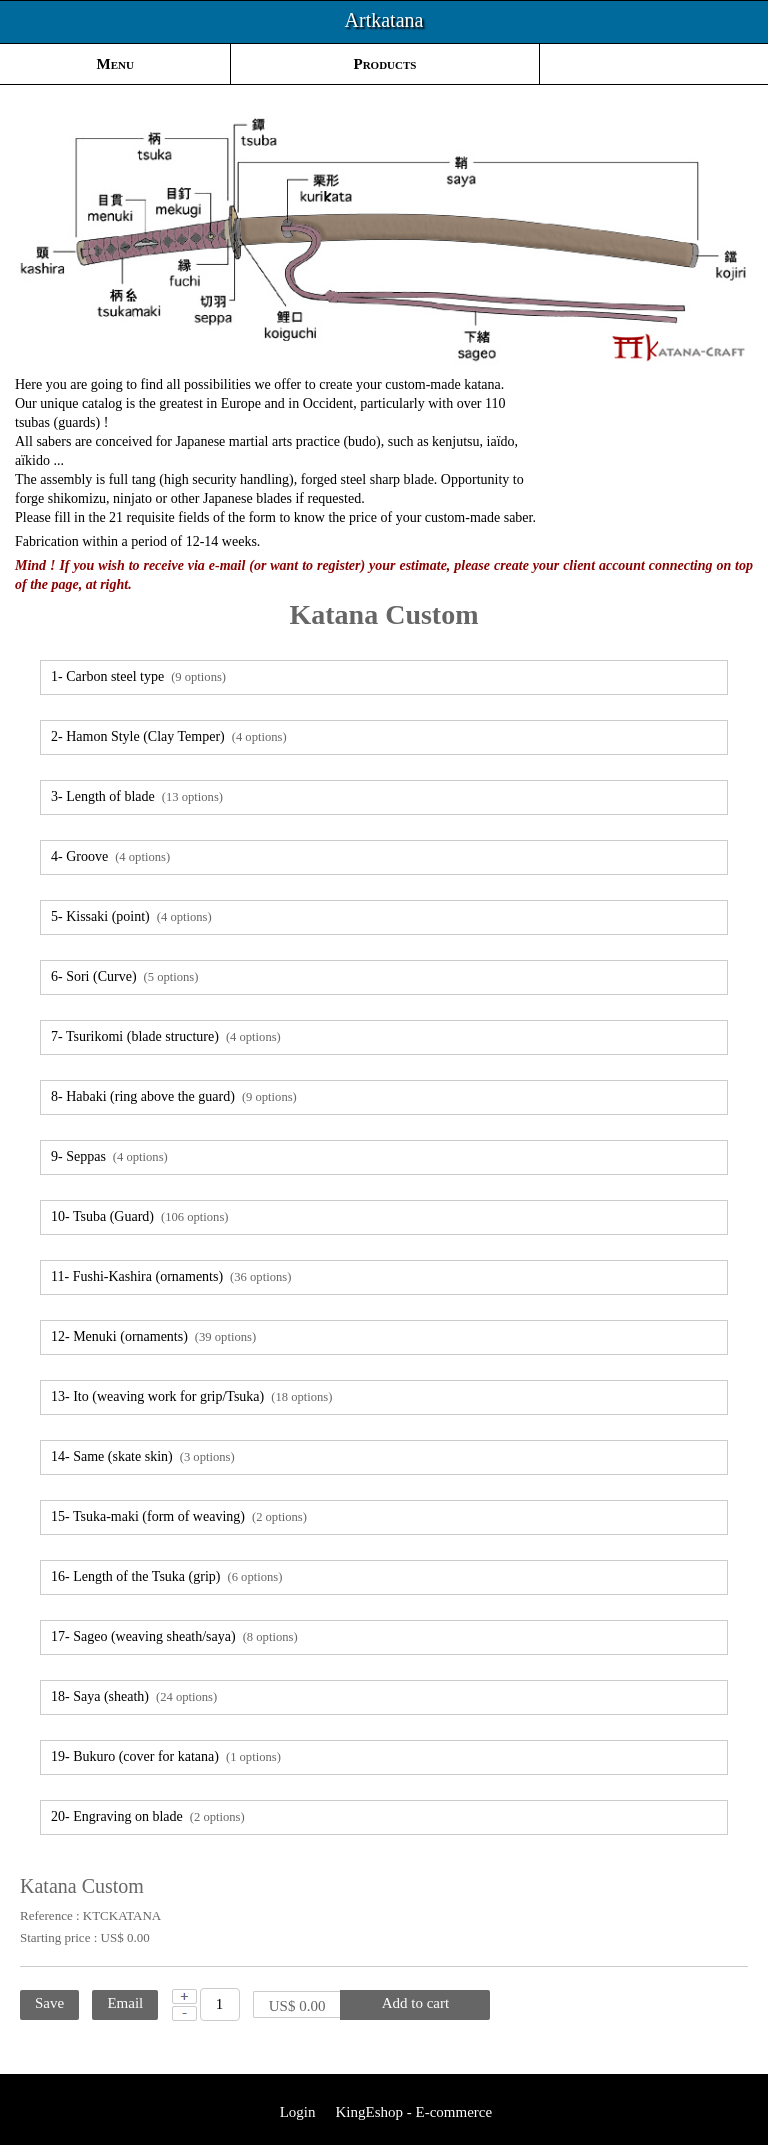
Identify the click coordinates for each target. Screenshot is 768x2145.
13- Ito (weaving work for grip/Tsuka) (191, 1396)
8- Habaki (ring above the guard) (174, 1096)
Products (385, 64)
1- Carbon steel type (138, 676)
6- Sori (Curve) (124, 976)
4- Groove (110, 856)
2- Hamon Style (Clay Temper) (169, 736)
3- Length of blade (137, 796)
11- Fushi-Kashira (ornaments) (171, 1276)
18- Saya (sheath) (134, 1696)
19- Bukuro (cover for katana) (166, 1756)
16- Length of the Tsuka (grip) (166, 1576)
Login (296, 2112)
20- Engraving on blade (148, 1816)
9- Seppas (109, 1156)
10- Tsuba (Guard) (139, 1216)
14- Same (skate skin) (143, 1456)
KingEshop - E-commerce (413, 2112)
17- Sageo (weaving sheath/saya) (174, 1636)
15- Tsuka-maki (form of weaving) (179, 1516)
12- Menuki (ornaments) (153, 1336)
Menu (115, 64)
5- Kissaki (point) (131, 916)
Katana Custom (383, 614)
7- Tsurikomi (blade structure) (166, 1036)
